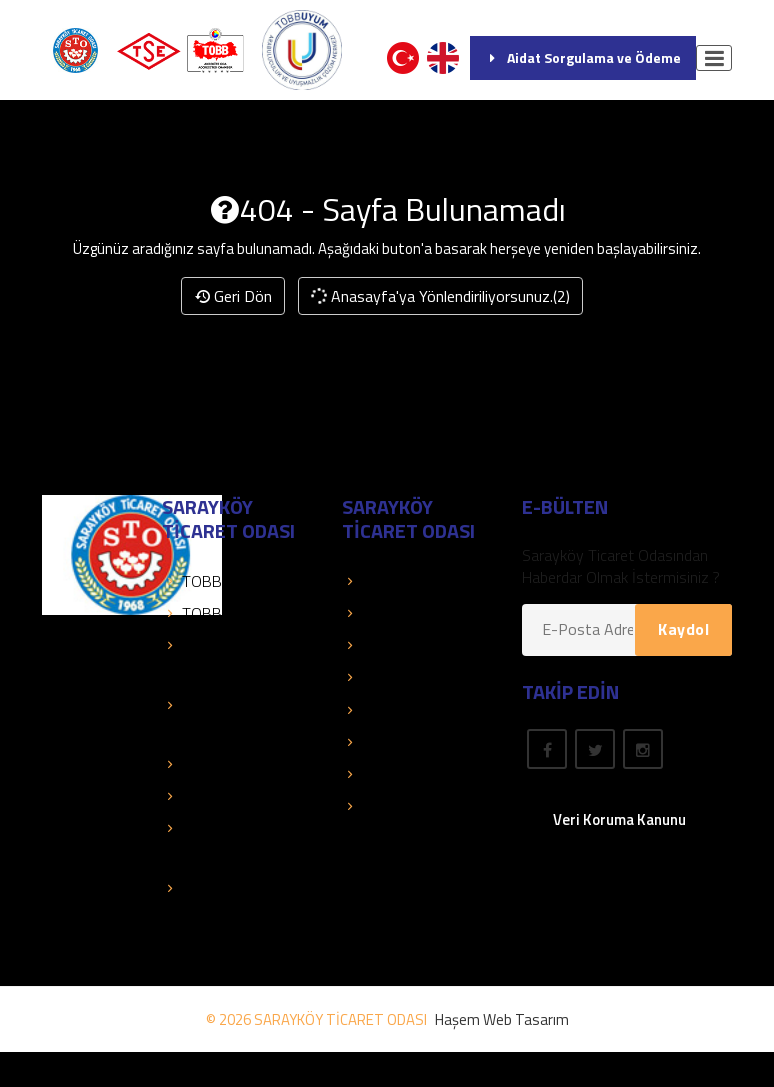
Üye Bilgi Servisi (404, 613)
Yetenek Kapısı (220, 888)
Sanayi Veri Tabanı (231, 796)
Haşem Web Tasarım (502, 1019)
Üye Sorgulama (402, 581)
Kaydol (683, 629)
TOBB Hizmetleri (227, 581)
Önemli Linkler (397, 710)
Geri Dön (233, 296)
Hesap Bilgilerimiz (410, 677)
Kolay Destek (216, 764)
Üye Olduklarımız (407, 645)
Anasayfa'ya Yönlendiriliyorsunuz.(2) (439, 296)
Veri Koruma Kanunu (619, 819)
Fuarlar (374, 774)
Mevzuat (381, 742)
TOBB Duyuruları (227, 613)
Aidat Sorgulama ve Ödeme (583, 57)
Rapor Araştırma (406, 806)
